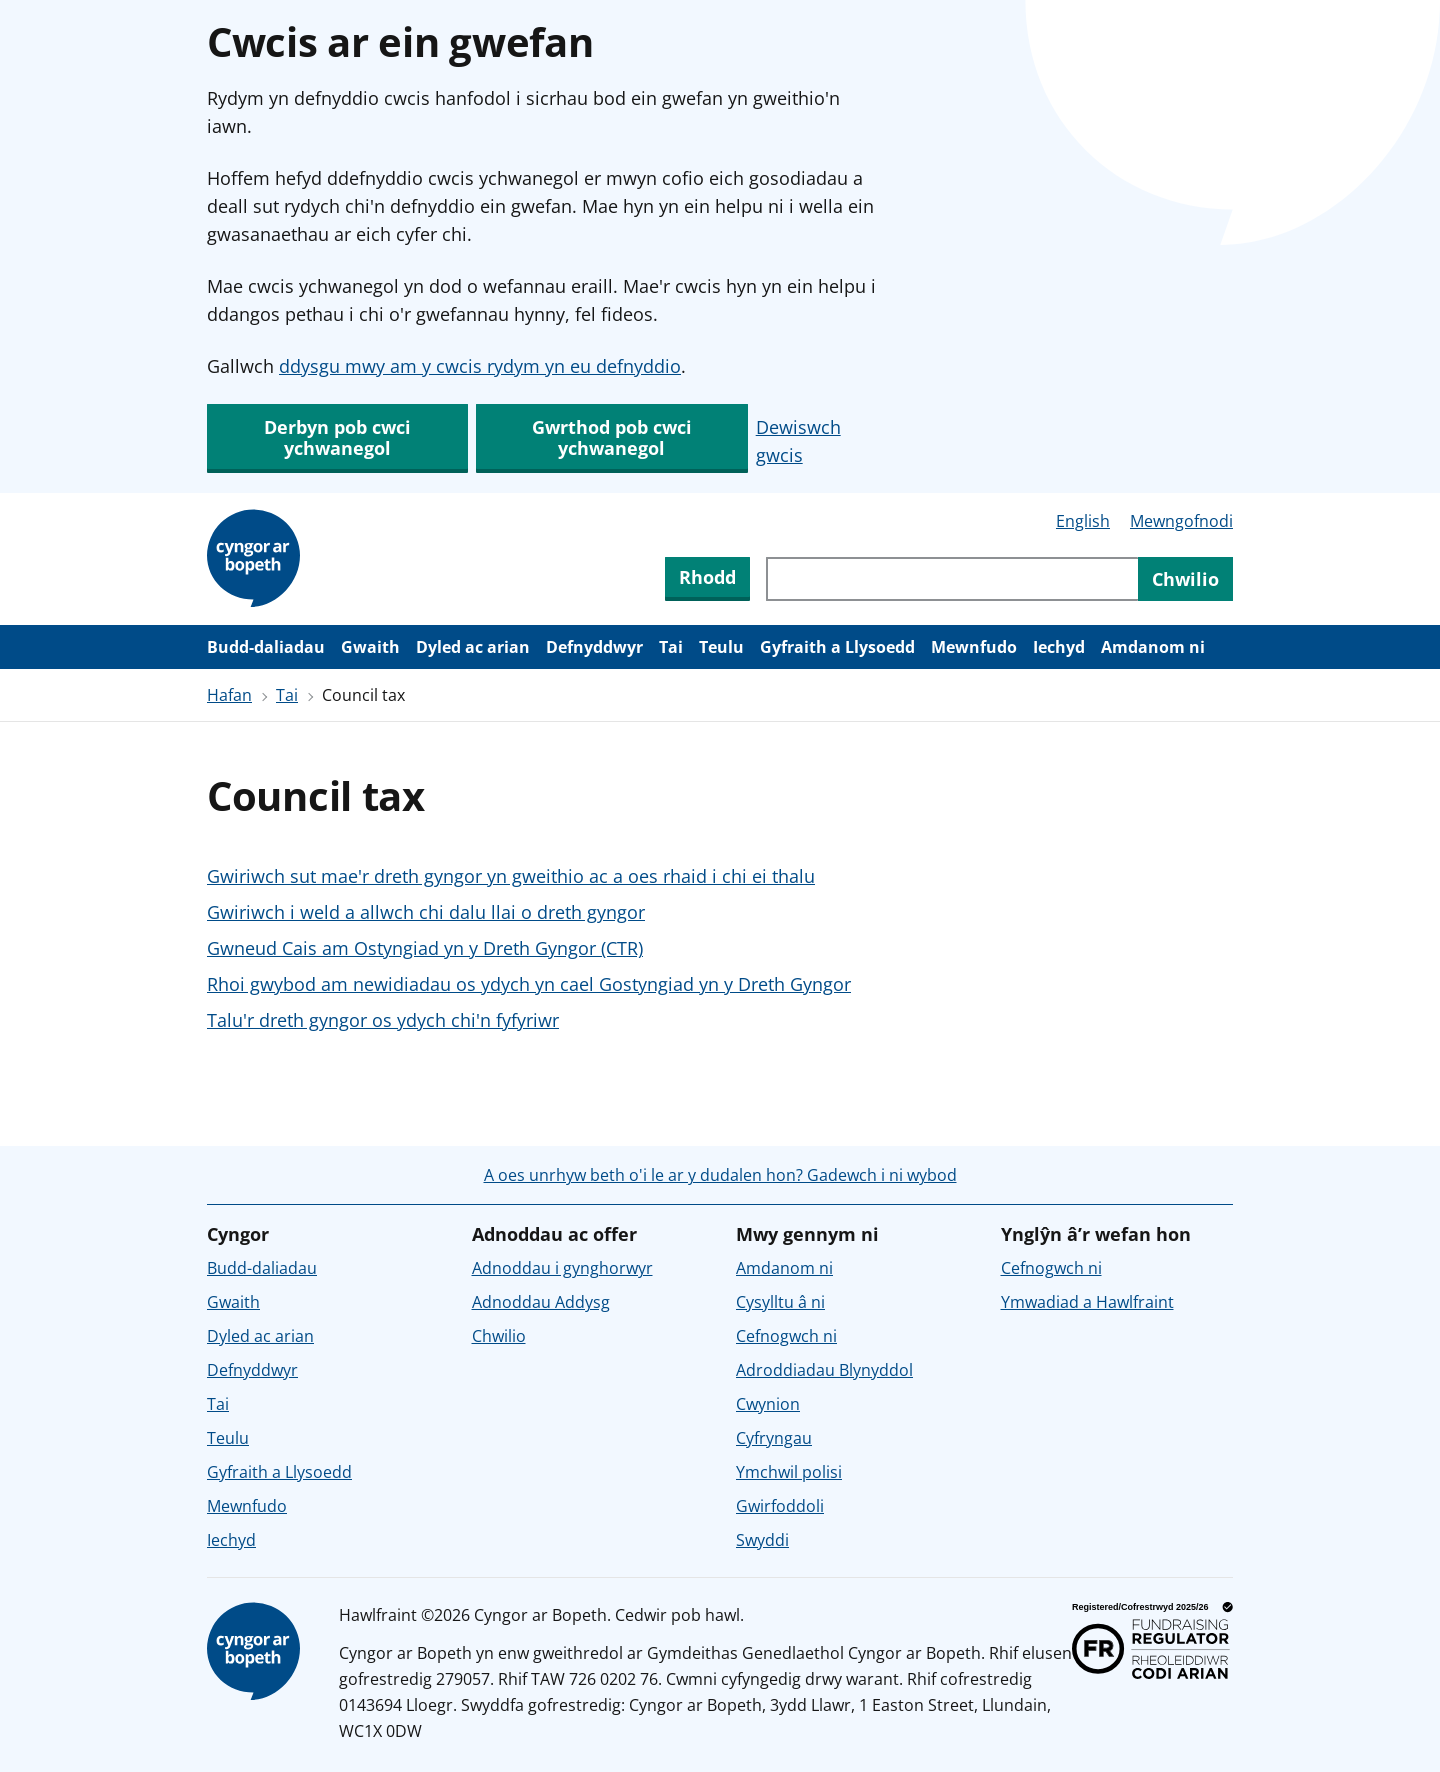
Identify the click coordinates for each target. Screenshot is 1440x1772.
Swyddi (762, 1540)
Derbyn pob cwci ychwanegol (337, 437)
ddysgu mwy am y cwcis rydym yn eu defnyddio (480, 366)
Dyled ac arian (473, 647)
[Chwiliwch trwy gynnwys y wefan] (952, 579)
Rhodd (707, 577)
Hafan (229, 695)
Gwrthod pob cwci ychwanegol (612, 437)
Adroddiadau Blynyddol (824, 1370)
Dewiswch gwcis (798, 441)
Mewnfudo (974, 647)
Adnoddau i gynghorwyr (562, 1268)
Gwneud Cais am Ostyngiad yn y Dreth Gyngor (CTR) (425, 948)
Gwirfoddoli (780, 1506)
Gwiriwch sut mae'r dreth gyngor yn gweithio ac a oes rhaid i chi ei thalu (511, 876)
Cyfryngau (774, 1438)
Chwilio (499, 1336)
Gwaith (370, 647)
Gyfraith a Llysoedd (837, 647)
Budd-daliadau (266, 647)
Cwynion (768, 1404)
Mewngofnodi (1181, 521)
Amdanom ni (1153, 647)
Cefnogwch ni (786, 1336)
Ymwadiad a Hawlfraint (1087, 1302)
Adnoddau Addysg (541, 1302)
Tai (671, 647)
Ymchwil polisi (789, 1472)
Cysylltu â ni (780, 1302)
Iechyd (1059, 647)
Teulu (721, 647)
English (1083, 521)
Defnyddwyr (594, 647)
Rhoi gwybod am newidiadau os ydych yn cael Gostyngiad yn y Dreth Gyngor (529, 984)
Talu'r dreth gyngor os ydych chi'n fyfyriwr (383, 1020)
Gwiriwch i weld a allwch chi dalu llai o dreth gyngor (426, 912)
